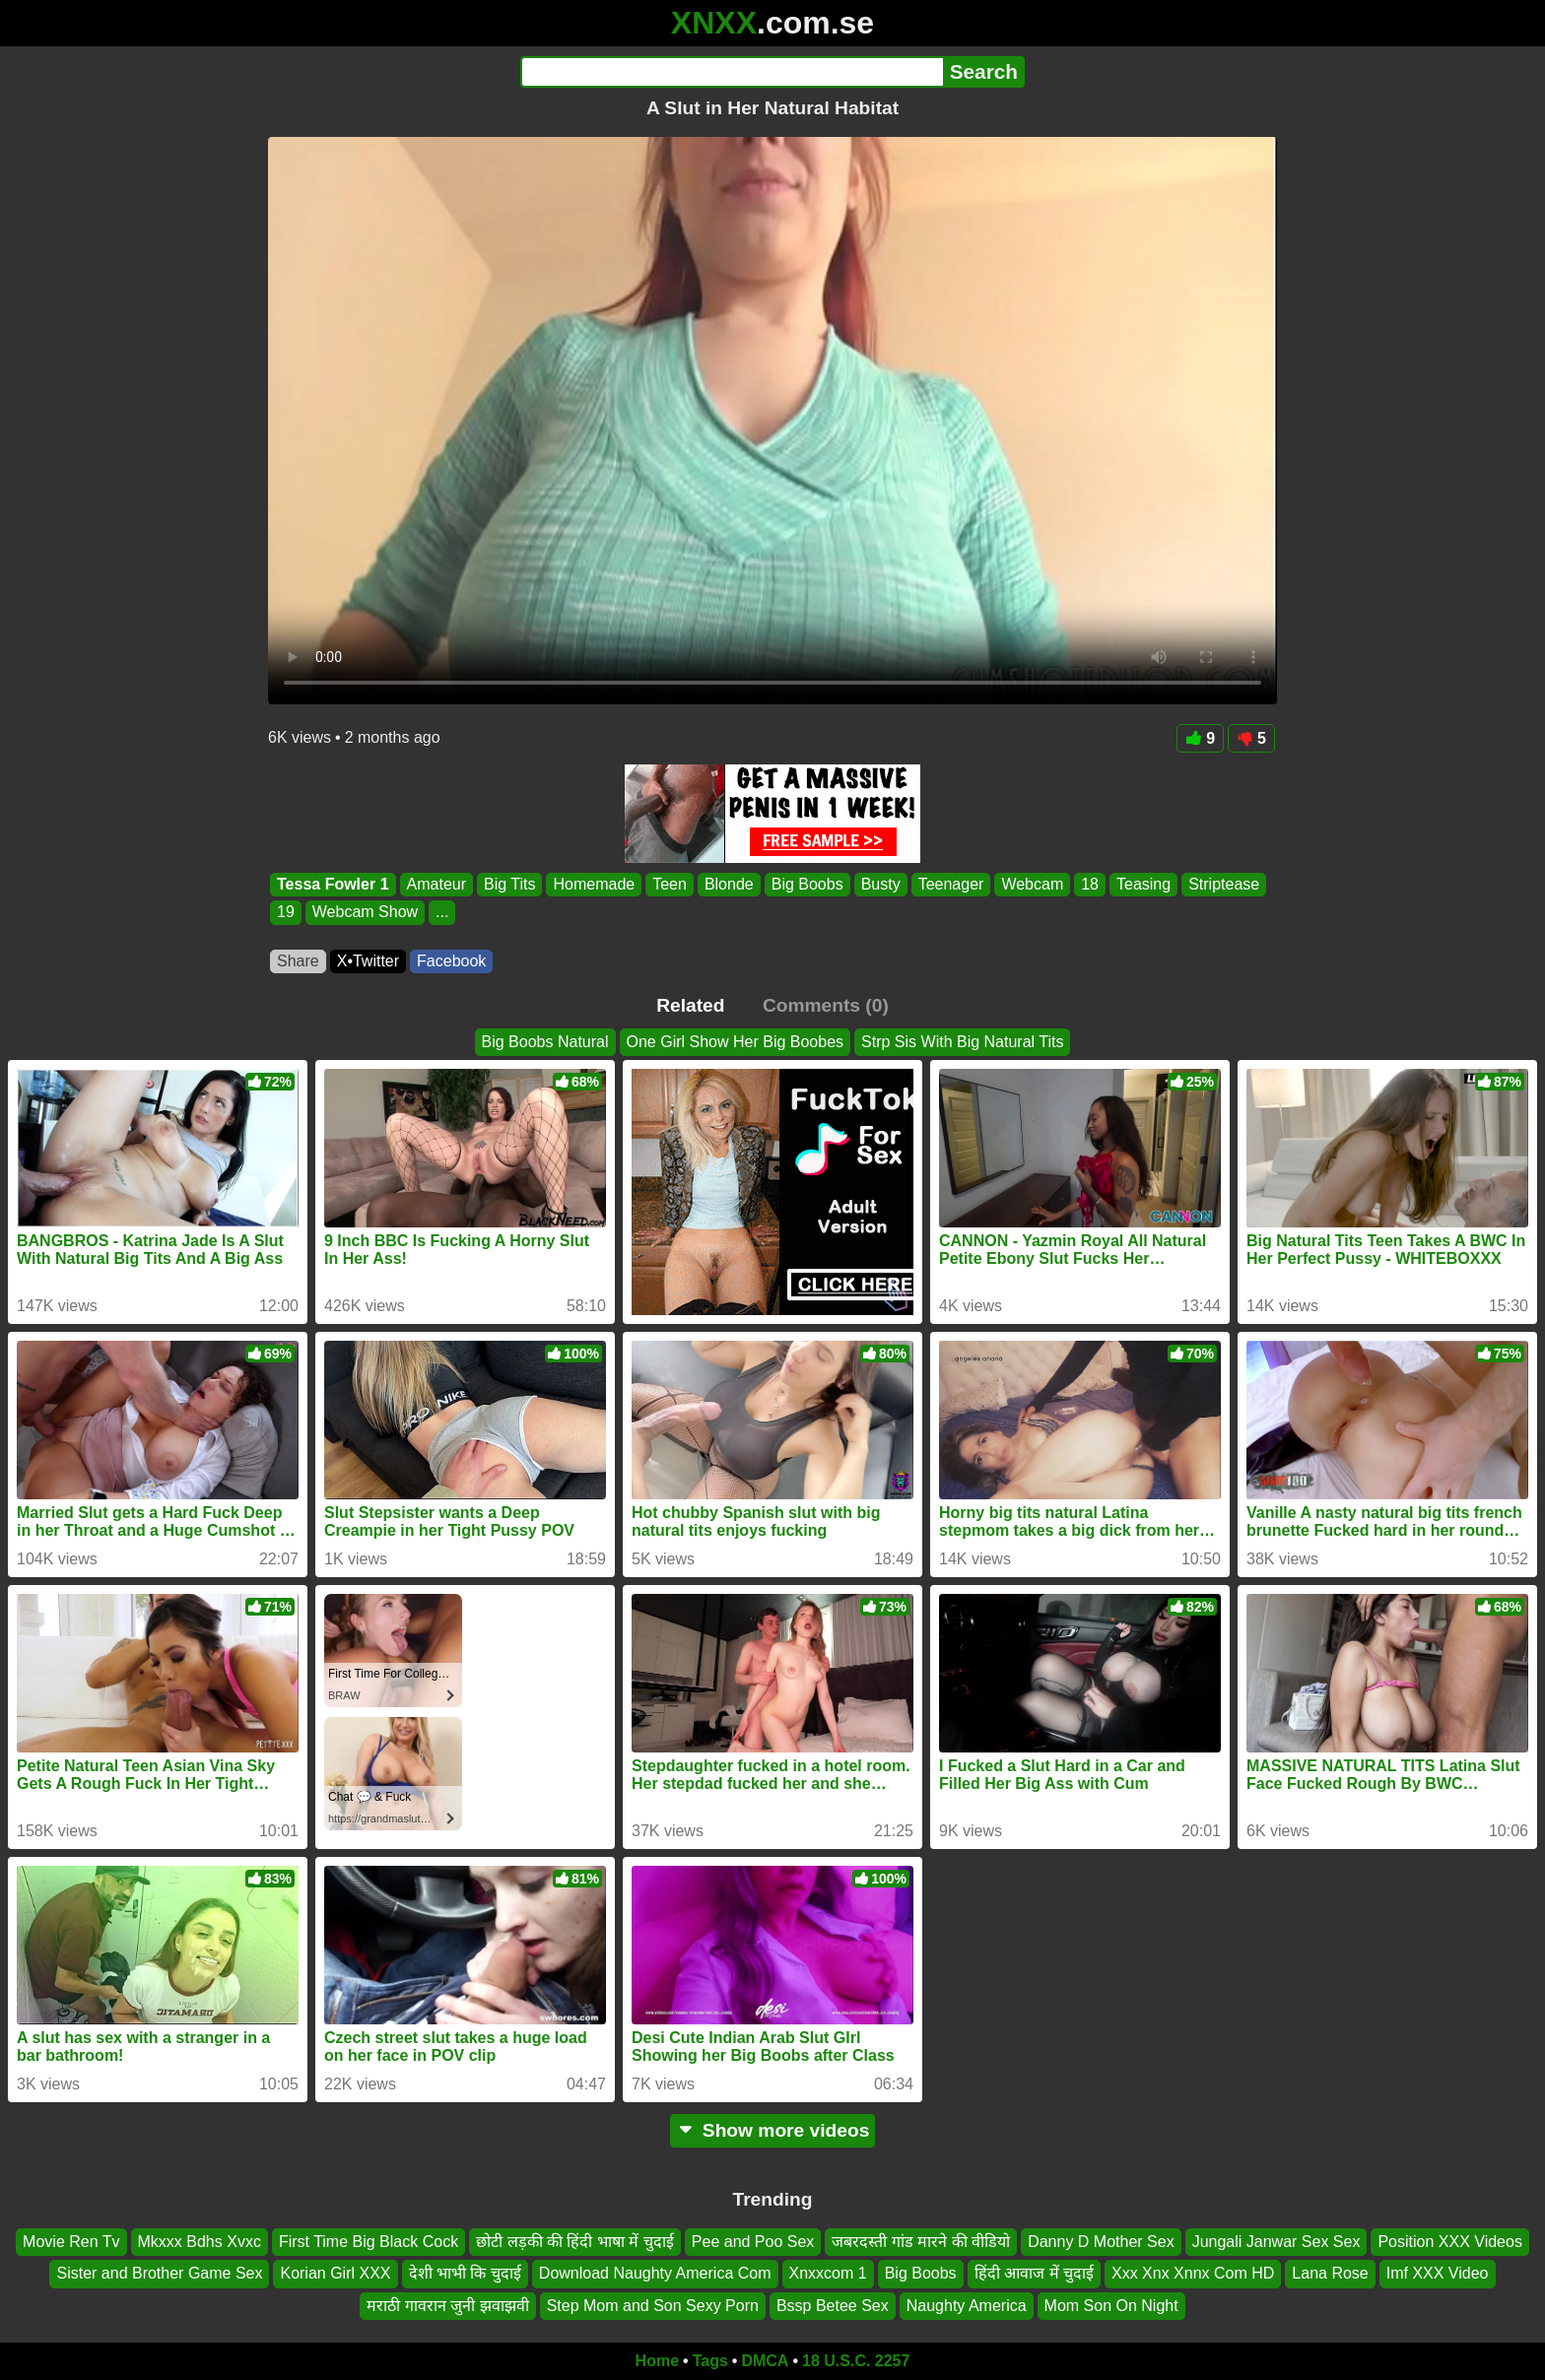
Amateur (436, 884)
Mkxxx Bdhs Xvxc (199, 2241)
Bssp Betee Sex (832, 2305)
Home (657, 2360)
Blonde (729, 884)
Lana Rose (1330, 2274)
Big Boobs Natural (545, 1041)
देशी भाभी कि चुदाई (465, 2274)
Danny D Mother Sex (1101, 2241)
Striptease (1223, 884)
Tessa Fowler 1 (333, 884)
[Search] (731, 72)
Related (690, 1005)
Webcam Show (365, 912)
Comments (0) (826, 1005)
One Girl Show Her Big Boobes (735, 1041)
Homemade (594, 884)
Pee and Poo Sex (753, 2241)
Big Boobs (807, 884)
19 (286, 912)
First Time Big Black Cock (368, 2241)
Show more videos (773, 2130)
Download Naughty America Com (655, 2274)
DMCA (764, 2360)
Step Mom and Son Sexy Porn (653, 2305)
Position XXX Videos (1449, 2241)
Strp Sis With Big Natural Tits (962, 1041)
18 (1090, 884)
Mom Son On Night (1111, 2305)
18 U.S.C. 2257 (855, 2360)
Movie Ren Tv (71, 2241)
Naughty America (967, 2305)
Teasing (1143, 884)
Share (298, 961)
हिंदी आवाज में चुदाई (1034, 2274)
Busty (881, 884)
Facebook (451, 961)
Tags (710, 2360)
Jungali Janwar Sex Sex (1276, 2241)
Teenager (951, 884)
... (442, 912)
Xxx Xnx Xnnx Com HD (1192, 2274)
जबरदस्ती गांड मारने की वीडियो (921, 2241)
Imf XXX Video (1437, 2274)
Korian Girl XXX (335, 2274)
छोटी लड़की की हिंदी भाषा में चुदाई (575, 2241)
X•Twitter (368, 961)
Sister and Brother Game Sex (159, 2274)
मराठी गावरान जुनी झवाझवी (447, 2305)
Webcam (1032, 884)
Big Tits (509, 884)
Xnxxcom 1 (828, 2274)
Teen (669, 884)
